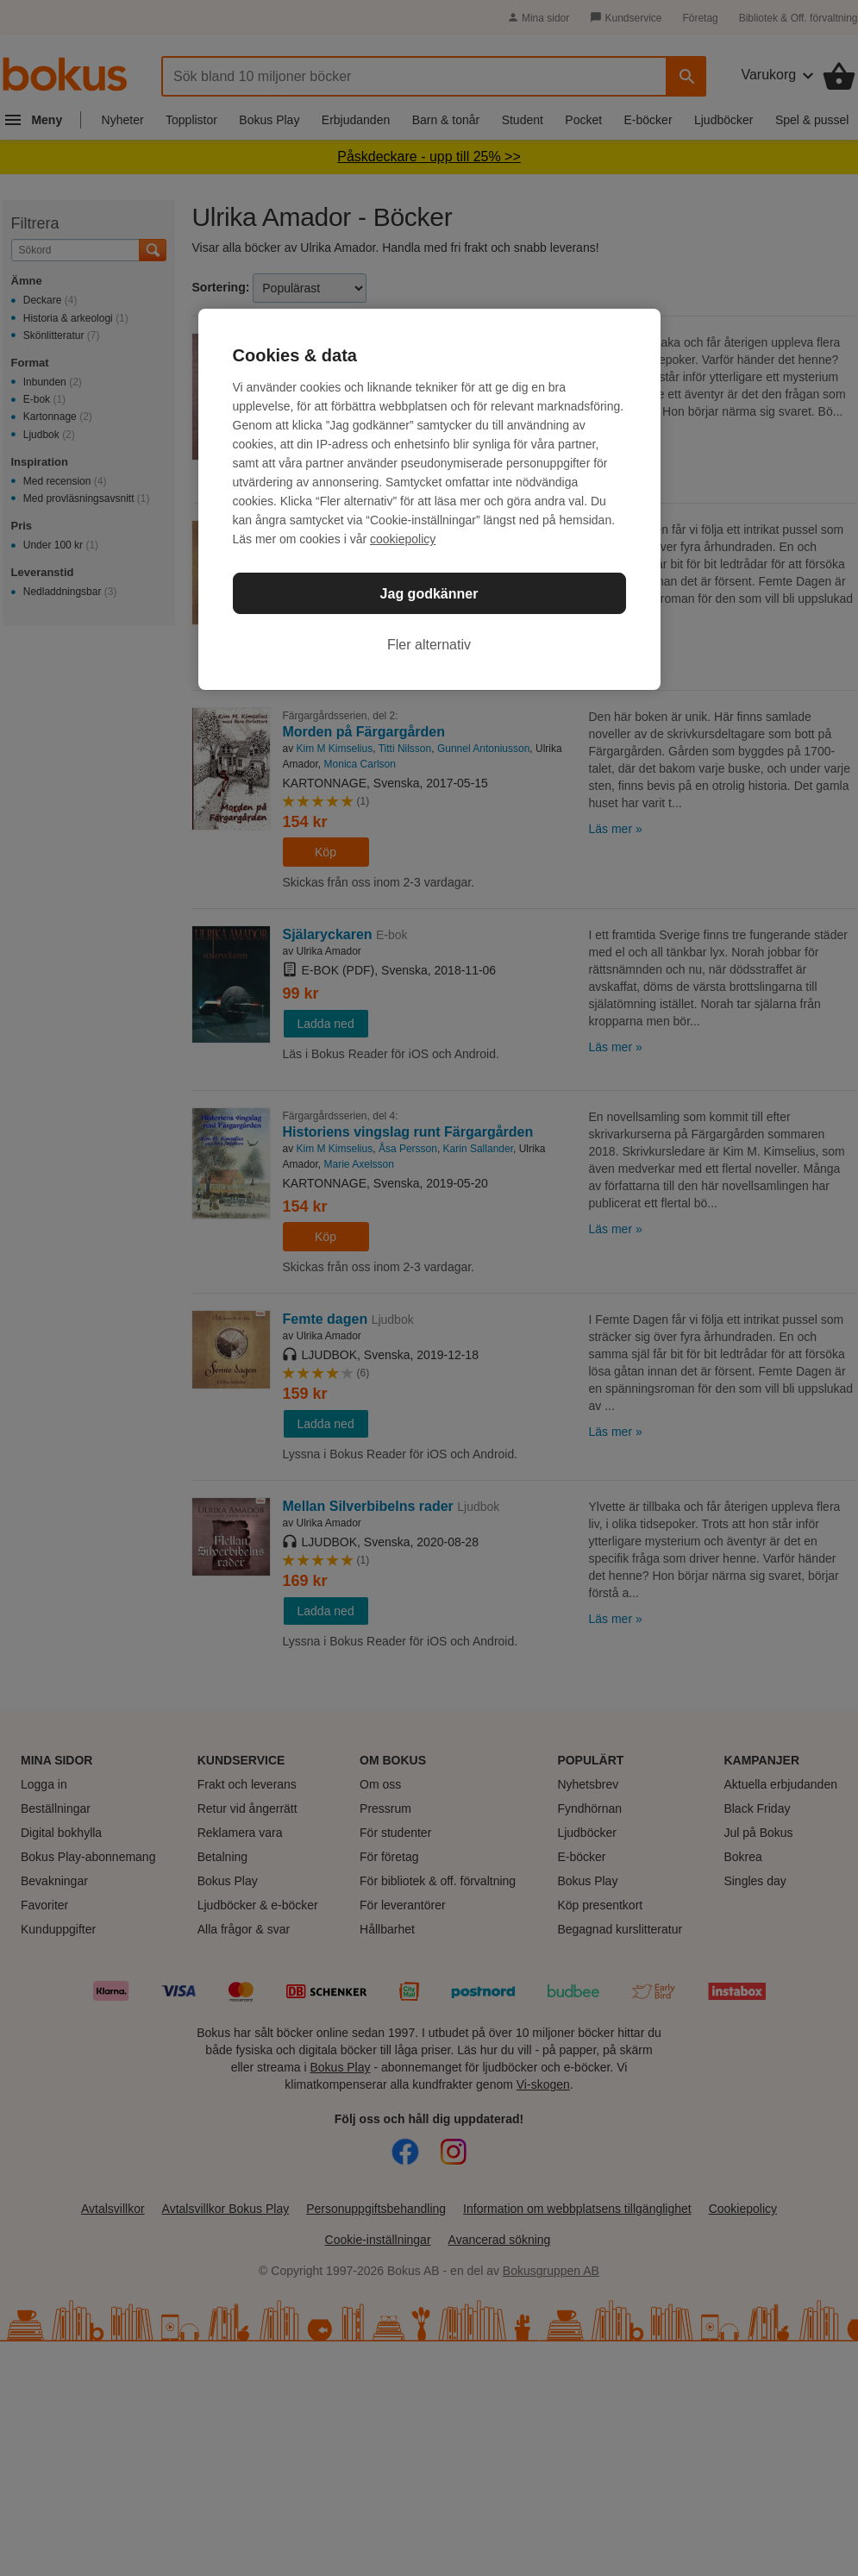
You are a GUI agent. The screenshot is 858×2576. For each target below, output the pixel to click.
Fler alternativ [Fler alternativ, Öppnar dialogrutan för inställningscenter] (429, 644)
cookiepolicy (402, 539)
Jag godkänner (429, 593)
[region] (429, 499)
